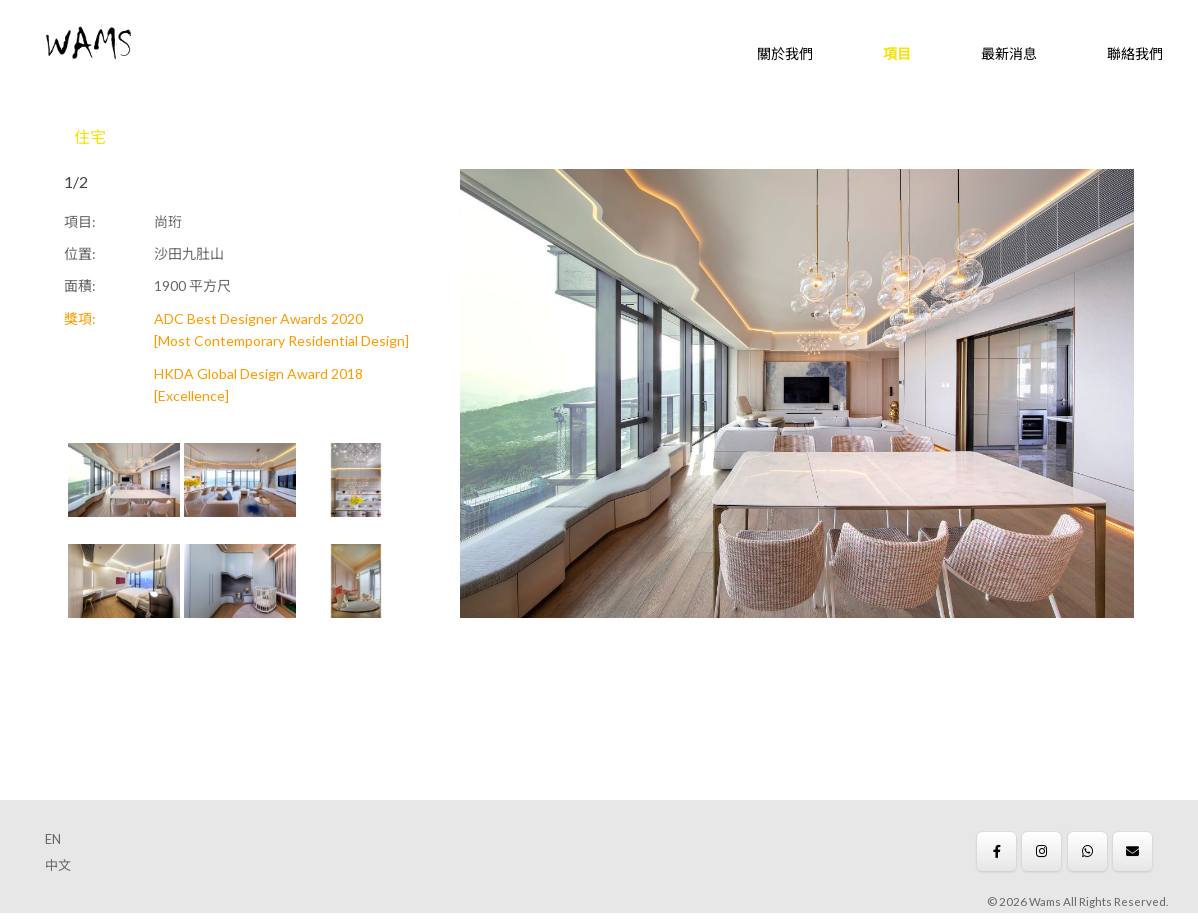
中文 (58, 865)
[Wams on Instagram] (1041, 851)
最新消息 (1009, 53)
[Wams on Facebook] (996, 851)
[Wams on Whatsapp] (1087, 851)
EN (53, 839)
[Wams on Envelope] (1132, 851)
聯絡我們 (1135, 53)
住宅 (90, 136)
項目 (897, 53)
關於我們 (785, 53)
